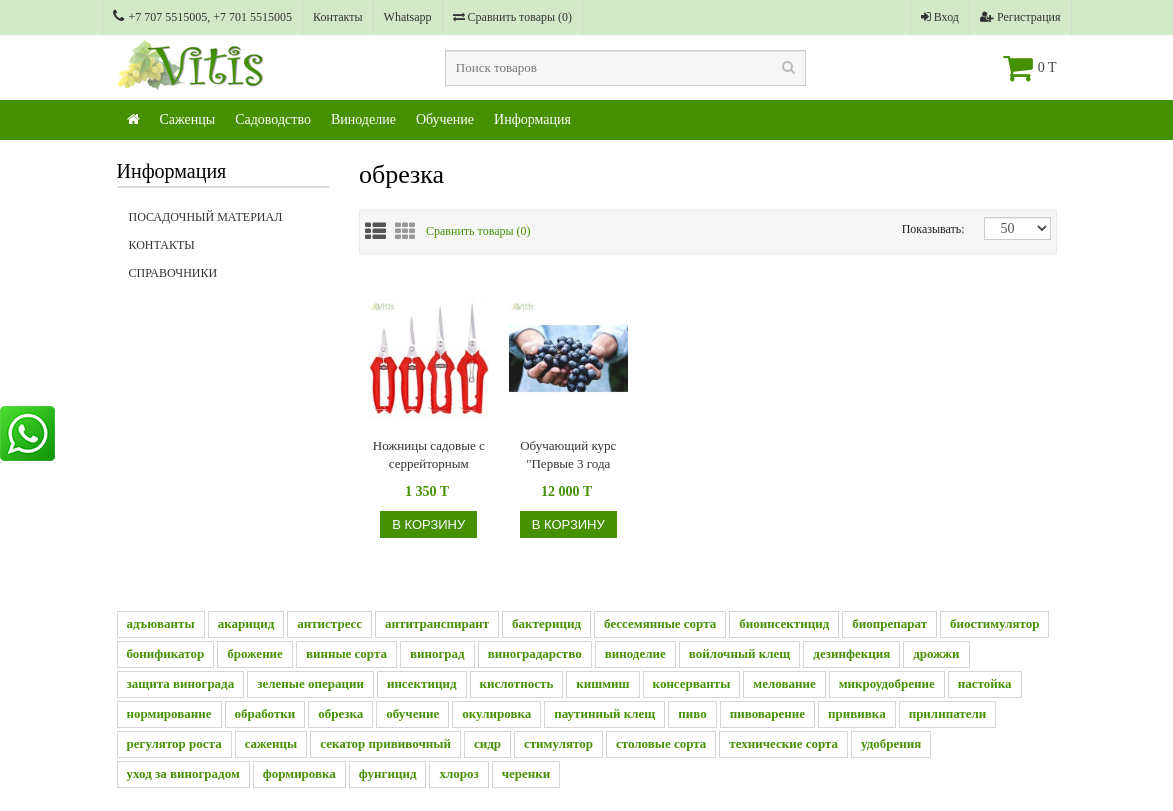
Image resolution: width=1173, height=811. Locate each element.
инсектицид (422, 683)
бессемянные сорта (660, 623)
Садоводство (273, 119)
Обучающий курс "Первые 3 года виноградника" (568, 455)
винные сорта (346, 653)
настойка (985, 683)
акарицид (246, 623)
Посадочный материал (206, 217)
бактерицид (546, 623)
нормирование (169, 713)
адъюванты (161, 623)
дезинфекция (851, 653)
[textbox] (626, 68)
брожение (255, 653)
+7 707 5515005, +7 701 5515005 (203, 16)
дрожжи (936, 653)
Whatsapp (408, 17)
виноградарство (535, 653)
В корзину (428, 524)
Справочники (229, 279)
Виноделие (363, 119)
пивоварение (767, 713)
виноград (437, 653)
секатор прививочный (385, 743)
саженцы (271, 743)
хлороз (458, 773)
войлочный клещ (740, 653)
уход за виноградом (183, 773)
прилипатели (948, 713)
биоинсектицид (784, 623)
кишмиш (602, 683)
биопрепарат (889, 623)
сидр (487, 743)
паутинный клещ (604, 713)
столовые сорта (661, 743)
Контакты (338, 17)
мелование (784, 683)
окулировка (496, 713)
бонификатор (166, 653)
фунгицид (388, 773)
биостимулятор (994, 623)
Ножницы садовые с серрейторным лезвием (429, 455)
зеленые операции (310, 683)
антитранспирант (437, 623)
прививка (857, 713)
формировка (299, 773)
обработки (265, 713)
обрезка (340, 713)
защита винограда (181, 683)
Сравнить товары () (513, 17)
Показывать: (917, 229)
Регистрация (1020, 17)
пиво (692, 713)
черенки (526, 773)
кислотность (517, 683)
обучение (412, 713)
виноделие (635, 653)
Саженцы (188, 119)
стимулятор (558, 743)
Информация (532, 119)
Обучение (445, 119)
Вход (940, 17)
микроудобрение (887, 683)
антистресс (329, 623)
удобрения (891, 743)
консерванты (692, 683)
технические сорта (783, 743)
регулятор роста (174, 743)
